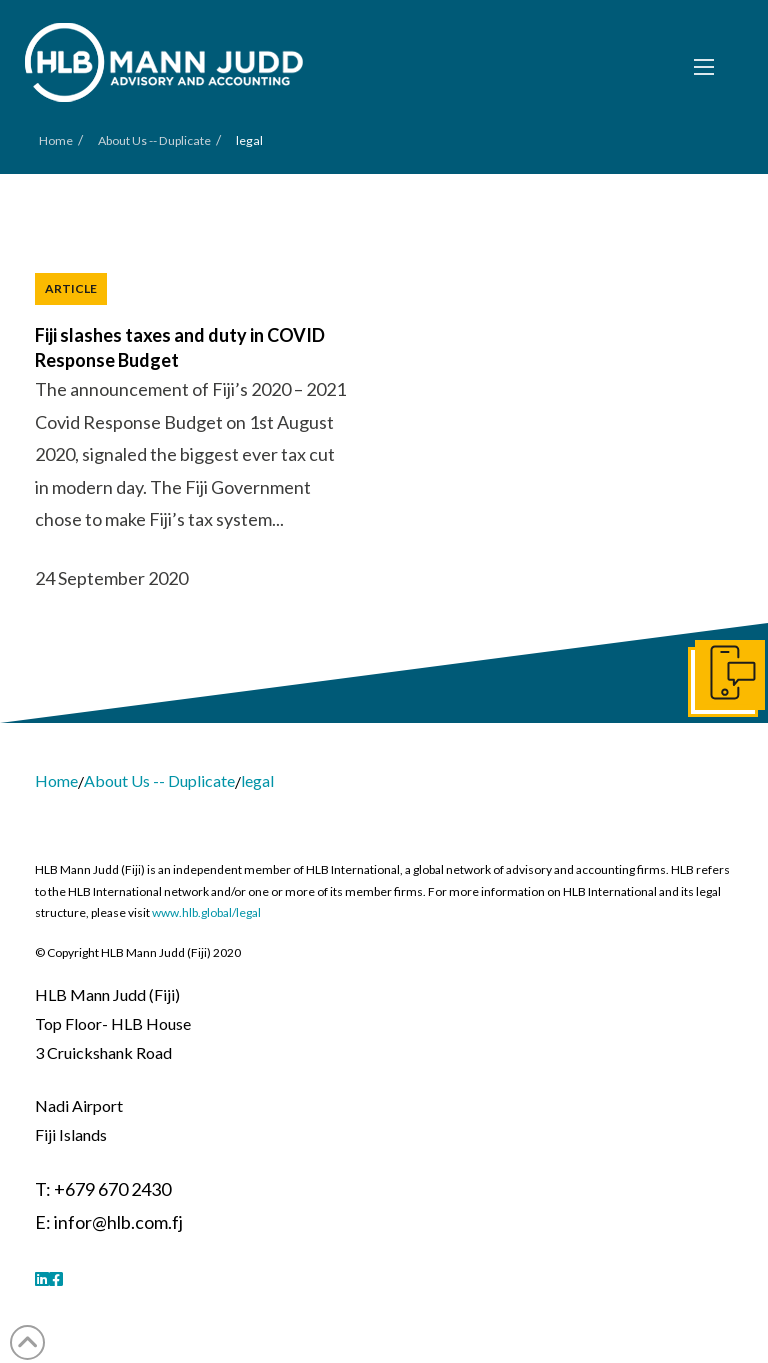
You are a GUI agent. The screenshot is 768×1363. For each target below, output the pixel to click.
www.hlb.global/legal (206, 912)
